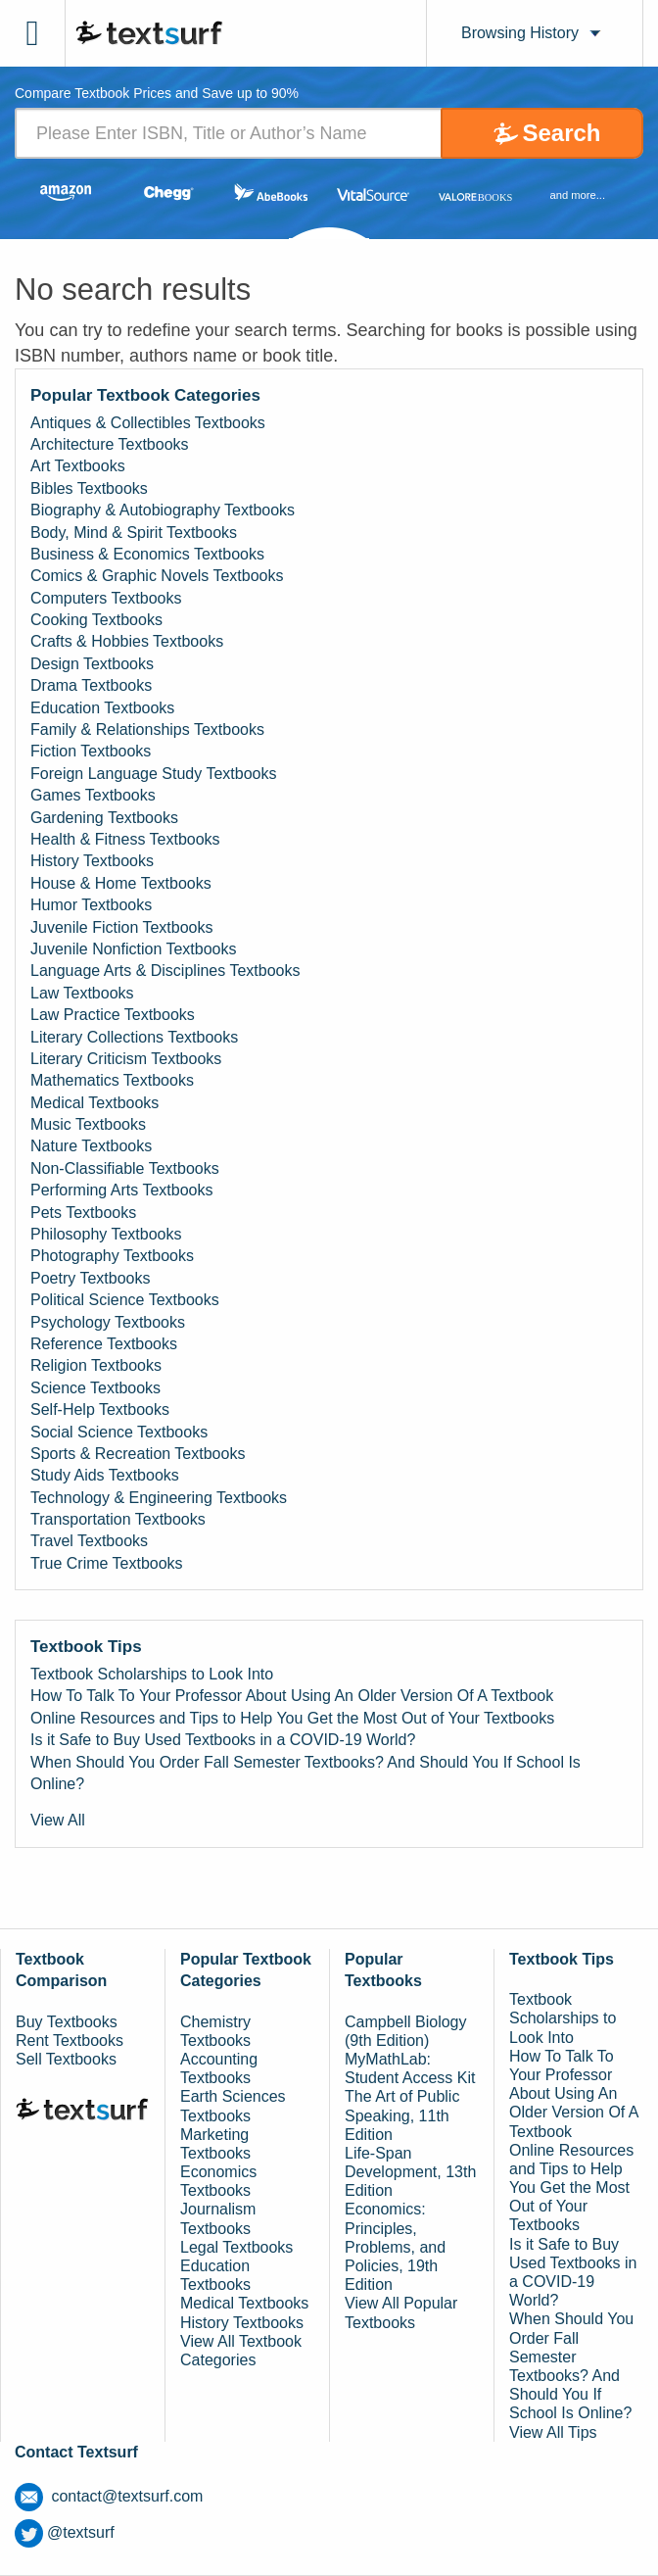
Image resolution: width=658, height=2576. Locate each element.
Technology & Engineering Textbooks (158, 1497)
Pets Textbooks (83, 1212)
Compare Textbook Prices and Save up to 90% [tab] (157, 93)
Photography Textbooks (112, 1255)
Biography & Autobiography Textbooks (162, 510)
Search (561, 133)
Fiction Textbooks (90, 751)
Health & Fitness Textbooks (125, 839)
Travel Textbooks (89, 1540)
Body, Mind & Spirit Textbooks (133, 532)
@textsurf (65, 2532)
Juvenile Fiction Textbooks (121, 927)
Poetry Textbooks (90, 1278)
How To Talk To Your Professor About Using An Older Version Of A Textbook (291, 1695)
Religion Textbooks (96, 1365)
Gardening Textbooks (104, 817)
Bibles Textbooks (89, 488)
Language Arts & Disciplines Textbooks (165, 970)
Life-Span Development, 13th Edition (410, 2172)
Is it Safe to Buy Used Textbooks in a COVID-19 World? (222, 1739)
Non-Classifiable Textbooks (124, 1168)
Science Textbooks (95, 1388)
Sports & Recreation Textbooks (137, 1453)
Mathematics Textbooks (112, 1080)
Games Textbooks (93, 795)
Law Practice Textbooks (112, 1014)
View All (57, 1820)
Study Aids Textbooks (104, 1475)
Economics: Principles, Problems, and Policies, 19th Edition (395, 2247)
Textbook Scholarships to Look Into (151, 1674)
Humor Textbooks (91, 905)
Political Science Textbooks (124, 1299)
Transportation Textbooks (118, 1519)
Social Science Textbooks (119, 1432)
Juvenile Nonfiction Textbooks (133, 949)
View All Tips (553, 2432)
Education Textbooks (102, 708)
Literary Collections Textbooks (134, 1037)
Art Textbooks (77, 466)
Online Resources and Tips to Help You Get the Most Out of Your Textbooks (292, 1718)
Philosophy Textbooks (105, 1234)
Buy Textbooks (67, 2022)
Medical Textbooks (94, 1102)
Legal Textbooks (236, 2247)
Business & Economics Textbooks (147, 554)
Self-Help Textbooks (99, 1409)
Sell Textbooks (66, 2059)
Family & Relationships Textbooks (147, 729)
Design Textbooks (92, 664)
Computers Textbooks (105, 598)
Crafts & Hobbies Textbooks (126, 641)
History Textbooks (92, 860)
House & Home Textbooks (121, 883)
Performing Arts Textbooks (121, 1190)
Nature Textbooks (91, 1146)
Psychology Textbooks (107, 1322)
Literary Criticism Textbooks (125, 1058)
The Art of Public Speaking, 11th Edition (402, 2115)
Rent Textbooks (69, 2040)
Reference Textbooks (103, 1344)
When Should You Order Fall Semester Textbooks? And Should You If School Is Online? (305, 1773)
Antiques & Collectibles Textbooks (147, 422)
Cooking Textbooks (96, 619)
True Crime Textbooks (106, 1563)
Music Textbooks (88, 1124)
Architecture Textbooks (109, 444)
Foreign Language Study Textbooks (153, 773)
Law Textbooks (82, 993)
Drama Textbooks (91, 685)
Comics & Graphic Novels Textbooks (156, 575)
